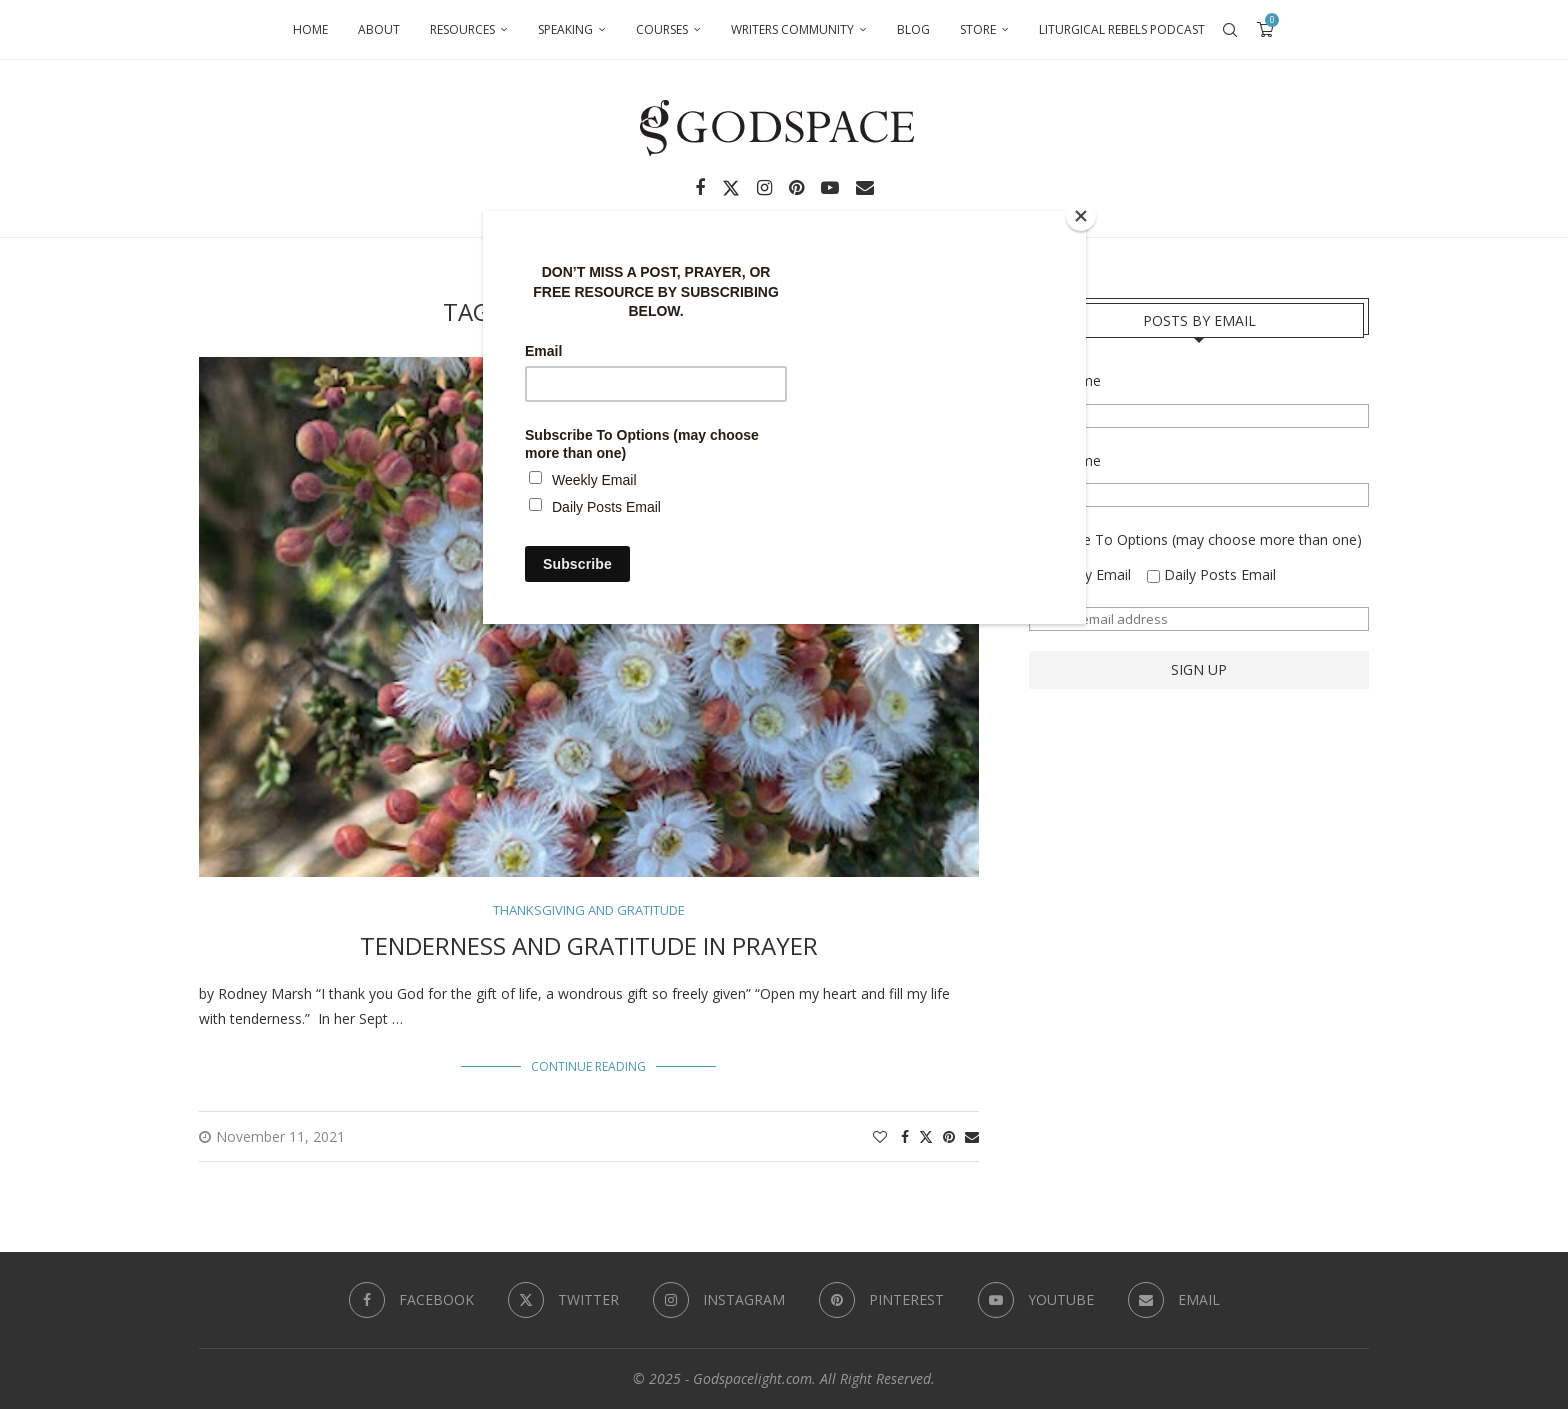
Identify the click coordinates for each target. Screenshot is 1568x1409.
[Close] (1081, 216)
